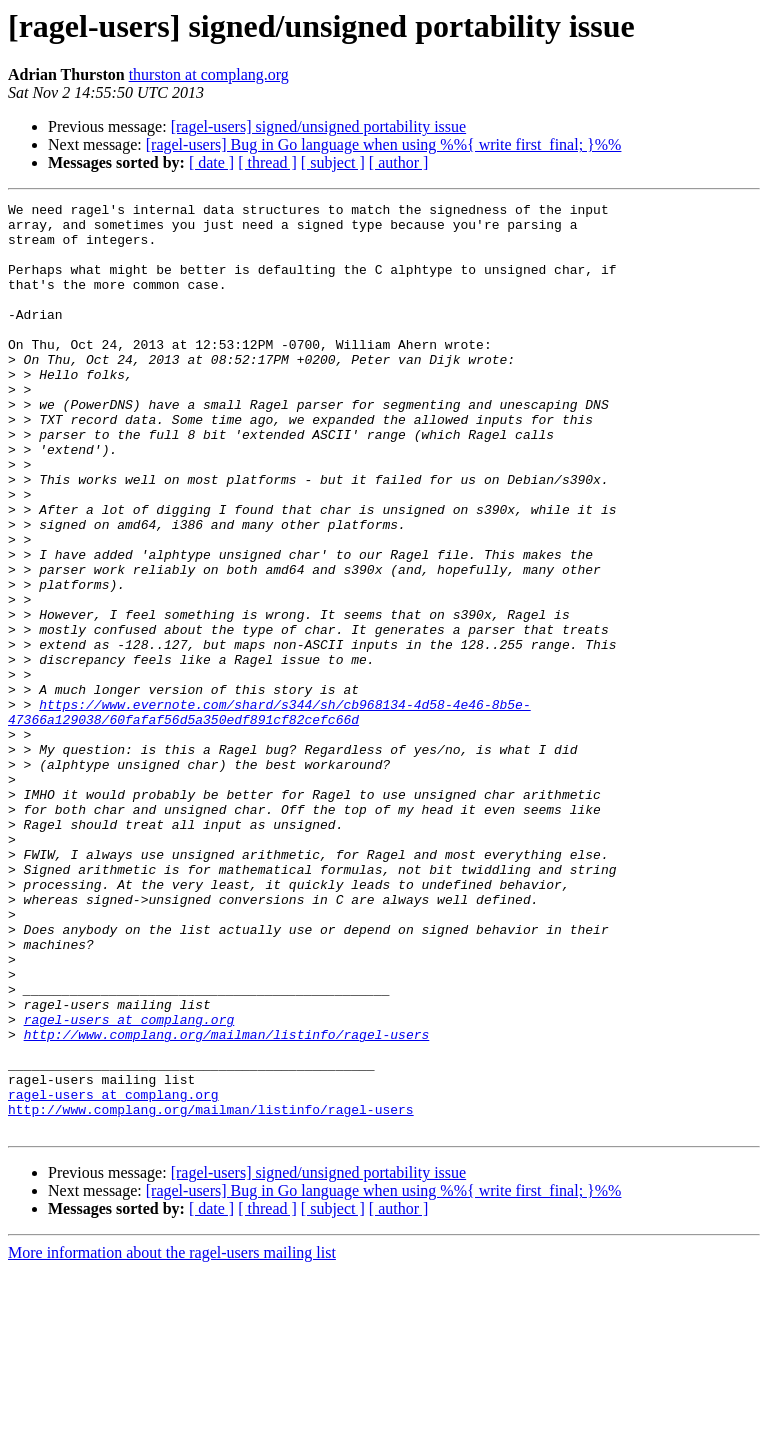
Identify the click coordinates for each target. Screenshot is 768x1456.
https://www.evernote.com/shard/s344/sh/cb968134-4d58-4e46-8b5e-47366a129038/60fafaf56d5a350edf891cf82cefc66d (269, 815)
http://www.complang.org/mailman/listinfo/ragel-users (227, 1202)
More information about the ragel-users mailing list (172, 1438)
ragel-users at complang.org (129, 1184)
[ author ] (399, 162)
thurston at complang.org (209, 74)
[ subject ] (333, 162)
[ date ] (211, 162)
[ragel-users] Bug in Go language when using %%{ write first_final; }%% (384, 144)
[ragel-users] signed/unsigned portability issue (319, 126)
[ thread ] (267, 162)
